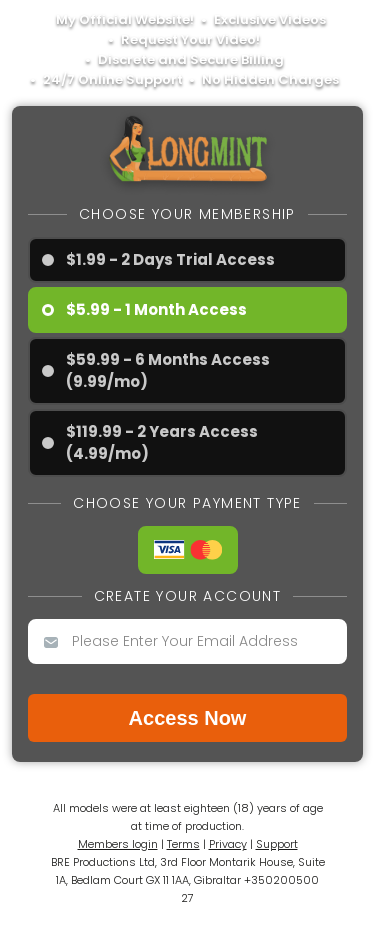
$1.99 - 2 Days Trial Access (170, 259)
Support (277, 844)
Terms (183, 844)
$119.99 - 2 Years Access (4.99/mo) (162, 442)
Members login (118, 844)
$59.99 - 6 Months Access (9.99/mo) (168, 370)
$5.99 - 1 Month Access (156, 309)
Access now (188, 718)
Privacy (228, 844)
